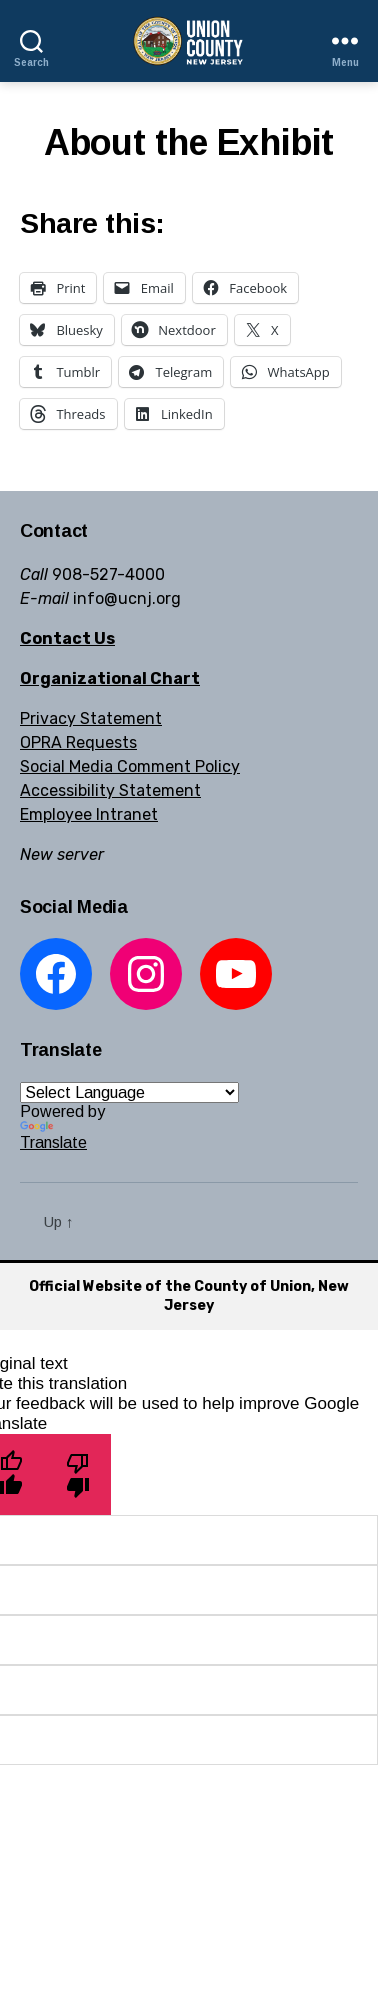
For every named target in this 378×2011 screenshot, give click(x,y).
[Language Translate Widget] (129, 1092)
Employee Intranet (89, 814)
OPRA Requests (78, 742)
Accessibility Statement (110, 790)
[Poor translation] (77, 1474)
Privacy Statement (91, 718)
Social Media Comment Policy (130, 766)
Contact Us (67, 638)
